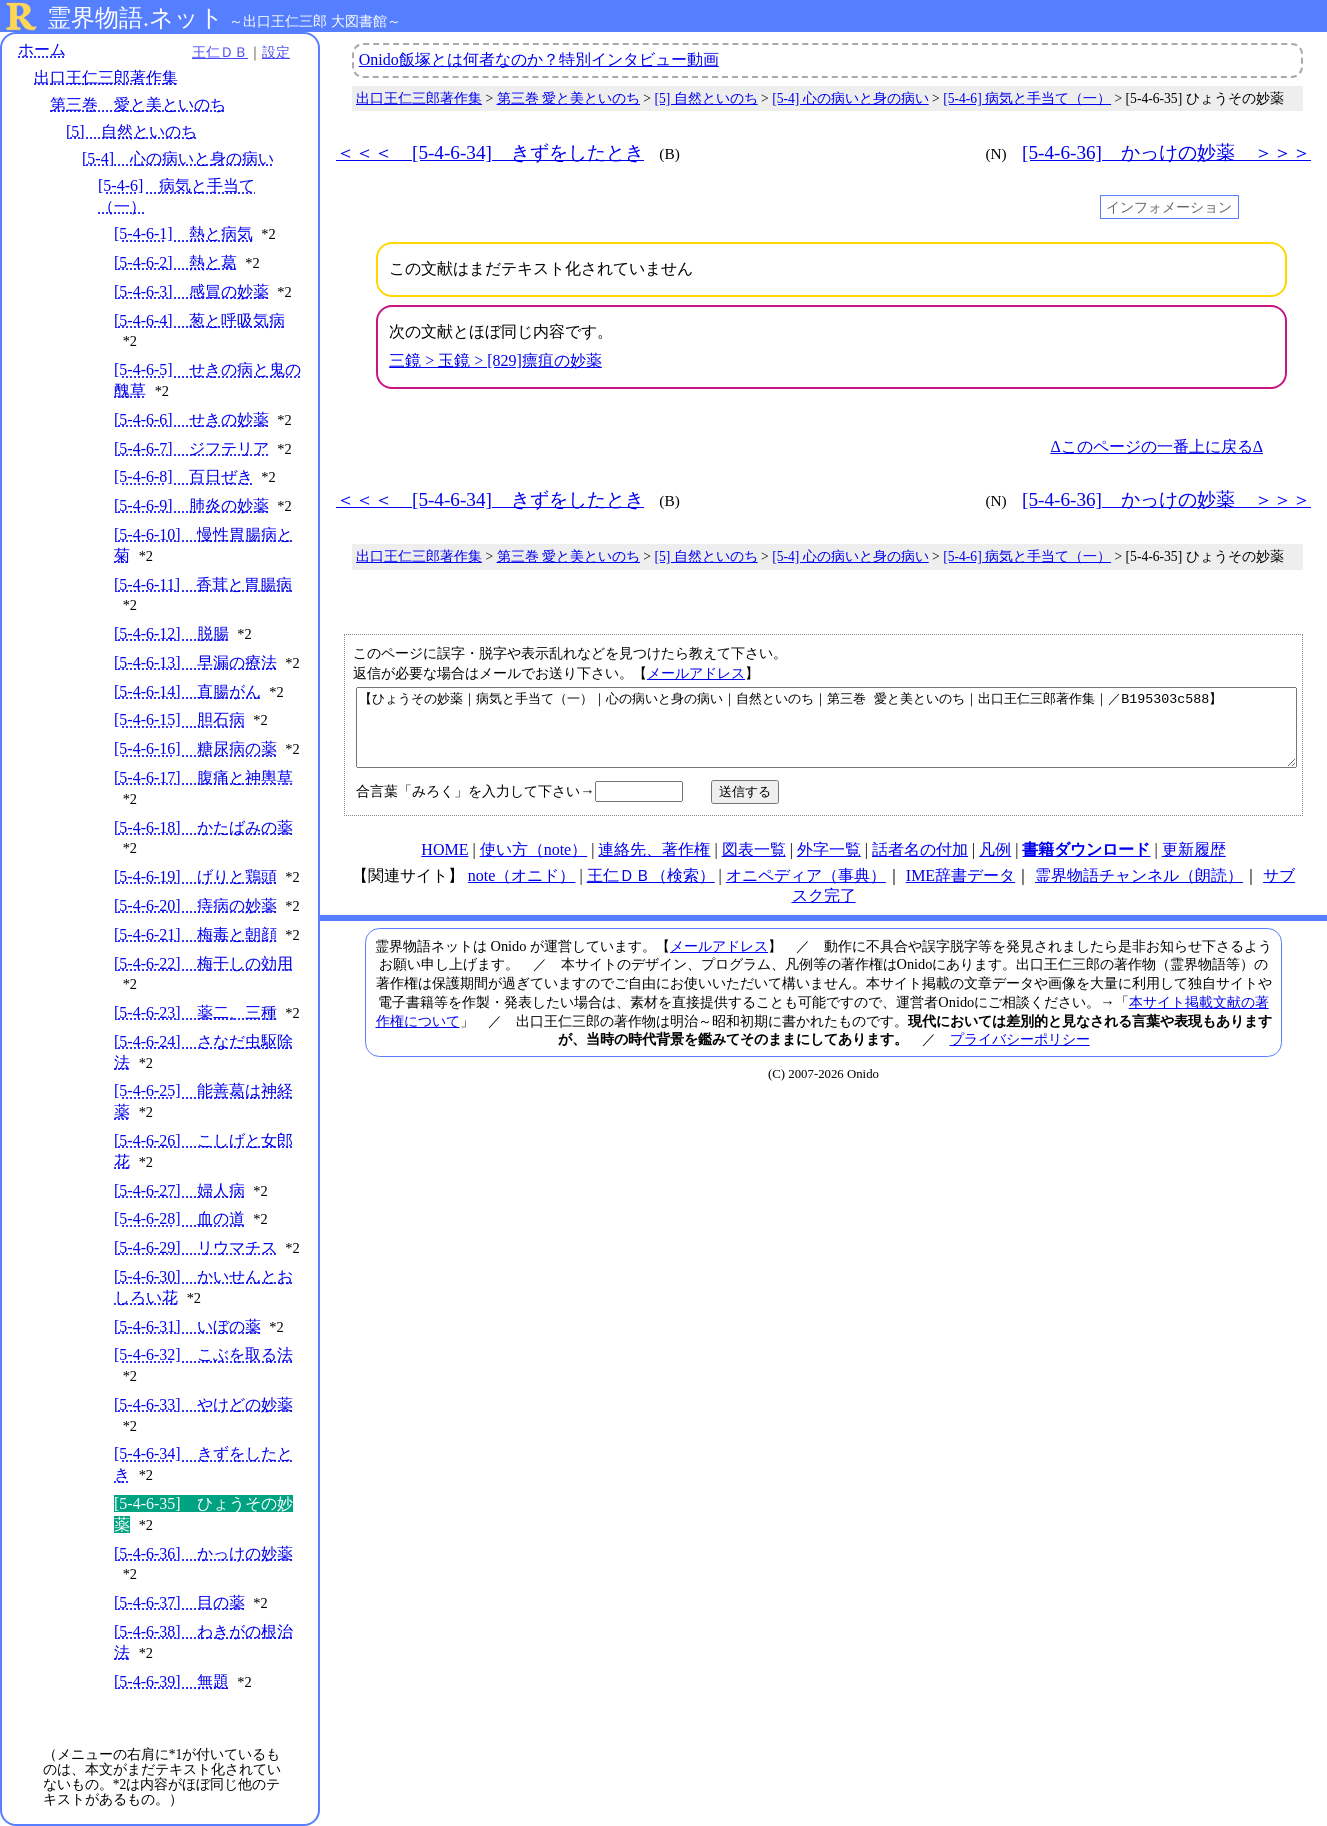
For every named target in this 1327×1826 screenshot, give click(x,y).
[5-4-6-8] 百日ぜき (183, 476)
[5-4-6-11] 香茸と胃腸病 (203, 584)
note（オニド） (522, 890)
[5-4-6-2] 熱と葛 (175, 262)
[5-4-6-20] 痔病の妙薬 (195, 905)
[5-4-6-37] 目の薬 (179, 1602)
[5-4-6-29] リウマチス (195, 1247)
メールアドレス (696, 673)
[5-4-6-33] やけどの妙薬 (203, 1404)
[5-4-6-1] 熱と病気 (183, 233)
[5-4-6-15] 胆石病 (179, 719)
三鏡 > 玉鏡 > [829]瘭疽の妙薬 (495, 360)
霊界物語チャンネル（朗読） (1139, 890)
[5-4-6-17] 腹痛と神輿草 (203, 777)
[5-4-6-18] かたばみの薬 (203, 827)
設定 (276, 52)
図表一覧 (754, 864)
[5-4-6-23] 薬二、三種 (195, 1012)
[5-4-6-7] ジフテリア (191, 448)
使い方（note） (534, 864)
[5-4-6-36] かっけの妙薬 (203, 1553)
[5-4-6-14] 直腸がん (187, 691)
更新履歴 (1194, 864)
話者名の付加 (920, 864)
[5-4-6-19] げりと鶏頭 (195, 876)
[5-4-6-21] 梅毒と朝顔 (195, 934)
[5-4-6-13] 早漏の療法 (195, 662)
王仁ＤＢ (220, 52)
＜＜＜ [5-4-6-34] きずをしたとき (490, 152)
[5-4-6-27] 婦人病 (179, 1190)
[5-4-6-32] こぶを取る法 (203, 1354)
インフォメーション (1169, 207)
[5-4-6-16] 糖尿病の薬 (195, 748)
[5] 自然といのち (131, 131)
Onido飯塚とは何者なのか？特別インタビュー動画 (539, 59)
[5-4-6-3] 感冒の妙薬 (191, 291)
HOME (444, 864)
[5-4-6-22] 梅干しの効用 (203, 963)
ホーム (42, 49)
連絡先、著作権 (654, 864)
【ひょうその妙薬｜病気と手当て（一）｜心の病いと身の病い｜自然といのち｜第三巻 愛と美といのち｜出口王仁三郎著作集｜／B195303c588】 (826, 735)
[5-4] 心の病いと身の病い (178, 158)
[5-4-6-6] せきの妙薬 (191, 419)
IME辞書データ (960, 890)
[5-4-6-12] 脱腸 (171, 633)
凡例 (995, 864)
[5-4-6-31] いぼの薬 (187, 1326)
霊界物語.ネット (135, 18)
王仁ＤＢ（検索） (651, 890)
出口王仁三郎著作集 (106, 77)
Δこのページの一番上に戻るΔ (1156, 446)
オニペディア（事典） (806, 890)
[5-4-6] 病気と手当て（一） (1027, 98)
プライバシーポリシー (1020, 1054)
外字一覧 (829, 864)
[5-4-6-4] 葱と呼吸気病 (199, 320)
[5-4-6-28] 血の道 (179, 1218)
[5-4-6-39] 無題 (171, 1681)
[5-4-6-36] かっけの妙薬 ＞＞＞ (1166, 152)
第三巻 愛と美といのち (138, 104)
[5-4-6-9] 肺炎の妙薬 (191, 505)
